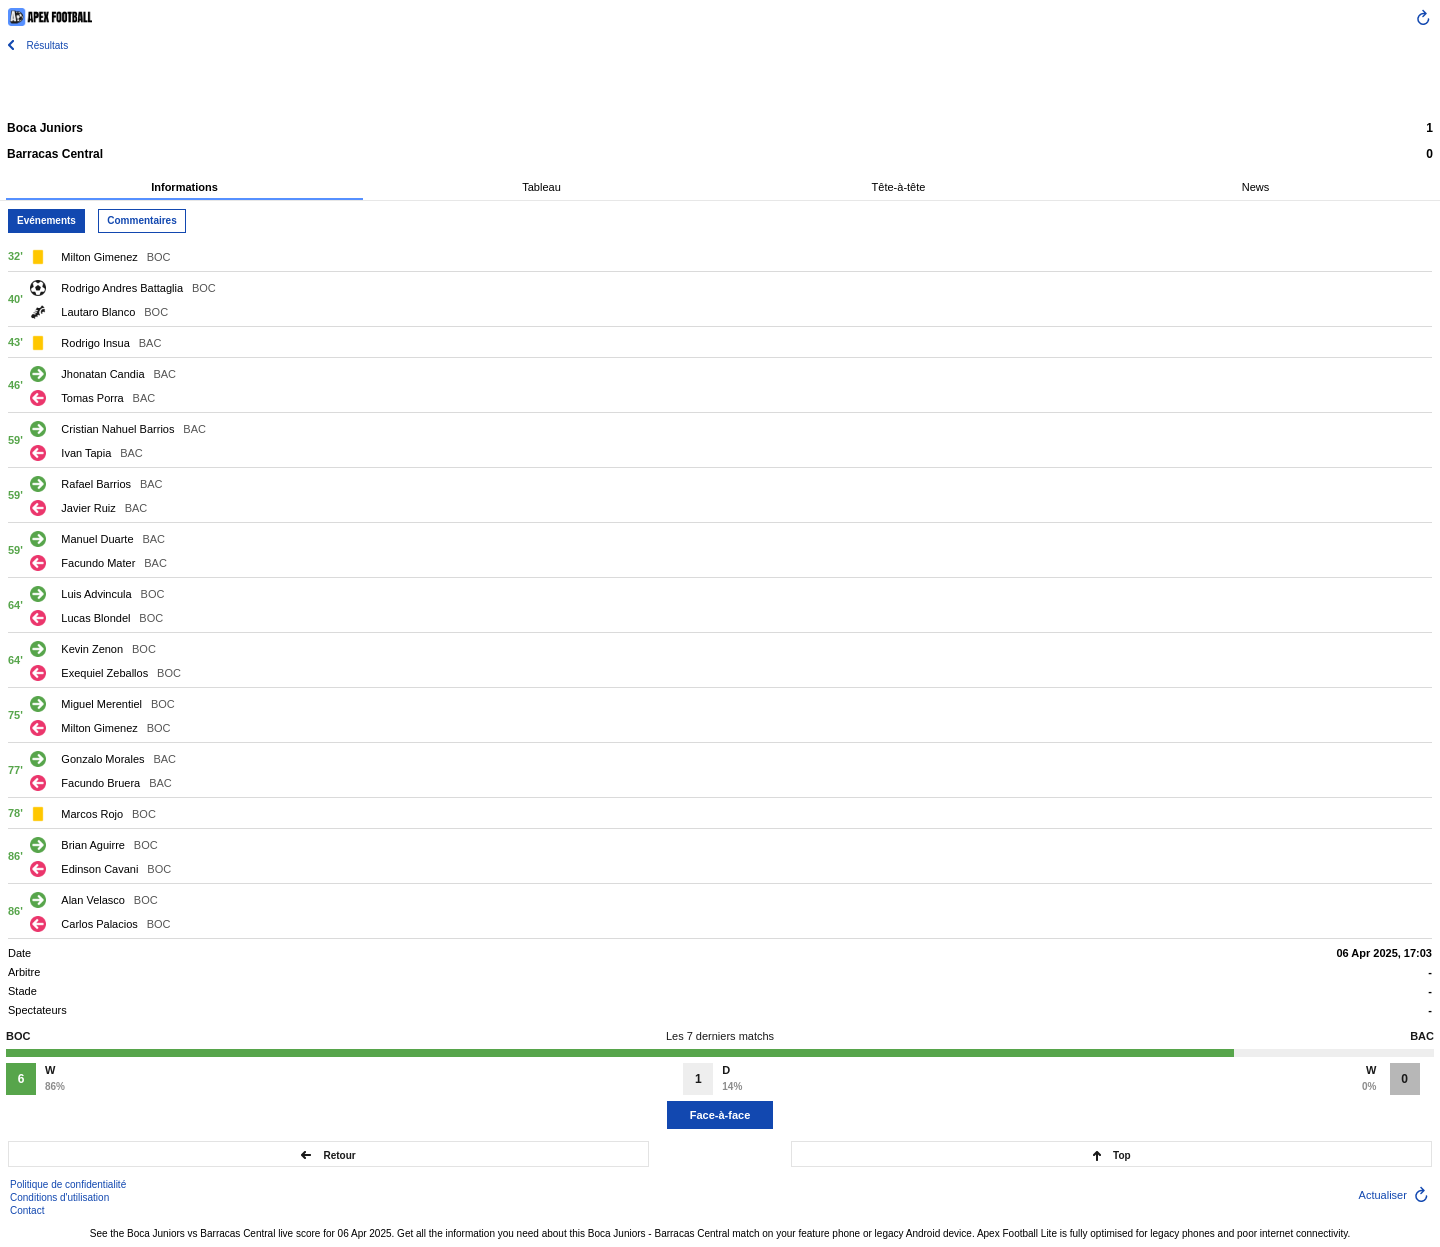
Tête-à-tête (899, 187)
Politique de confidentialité (68, 1184)
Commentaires (141, 220)
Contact (27, 1210)
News (1256, 187)
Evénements (46, 220)
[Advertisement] (720, 85)
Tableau (541, 187)
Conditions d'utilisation (59, 1197)
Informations (184, 187)
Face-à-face (720, 1115)
